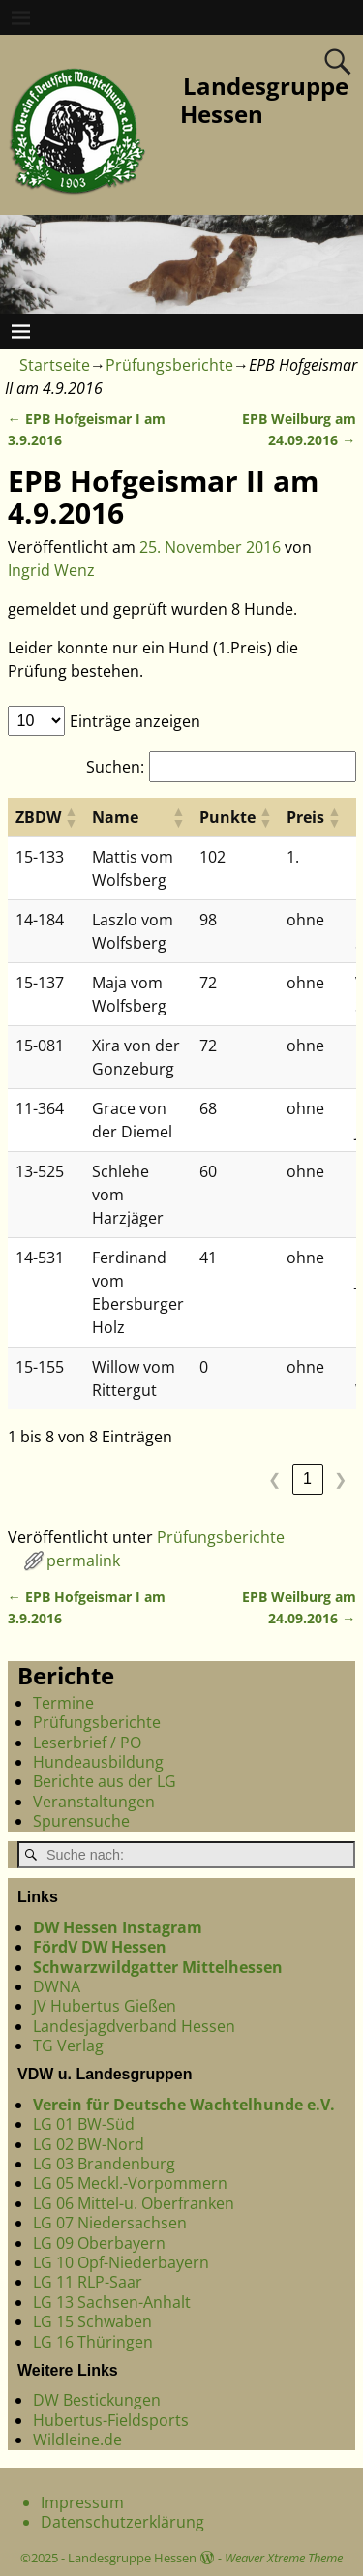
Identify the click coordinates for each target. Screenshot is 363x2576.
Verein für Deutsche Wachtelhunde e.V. (184, 2104)
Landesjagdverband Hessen (134, 2026)
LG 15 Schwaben (92, 2321)
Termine (63, 1702)
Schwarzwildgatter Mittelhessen (158, 1967)
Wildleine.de (77, 2439)
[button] (70, 817)
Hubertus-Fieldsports (111, 2420)
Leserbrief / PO (87, 1742)
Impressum (82, 2502)
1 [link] (307, 1478)
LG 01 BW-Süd (84, 2124)
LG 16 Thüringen (93, 2341)
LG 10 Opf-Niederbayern (121, 2262)
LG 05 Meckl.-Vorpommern (130, 2183)
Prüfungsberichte (169, 365)
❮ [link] (274, 1479)
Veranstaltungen (94, 1801)
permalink (83, 1560)
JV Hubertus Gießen (104, 2005)
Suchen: (115, 766)
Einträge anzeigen (135, 721)
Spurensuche (81, 1821)
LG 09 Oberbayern (99, 2243)
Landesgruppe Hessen (264, 100)
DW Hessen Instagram (117, 1927)
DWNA (56, 1986)
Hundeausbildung (98, 1762)
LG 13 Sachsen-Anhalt (112, 2302)
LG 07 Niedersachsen (110, 2222)
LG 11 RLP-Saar (87, 2281)
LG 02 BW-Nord (88, 2144)
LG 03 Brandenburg (104, 2163)
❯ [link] (340, 1479)
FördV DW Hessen (99, 1946)
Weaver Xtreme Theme (284, 2557)
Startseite (54, 365)
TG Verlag (68, 2045)
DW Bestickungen (97, 2399)
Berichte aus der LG (104, 1781)
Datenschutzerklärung (122, 2521)
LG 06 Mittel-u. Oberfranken (133, 2203)
